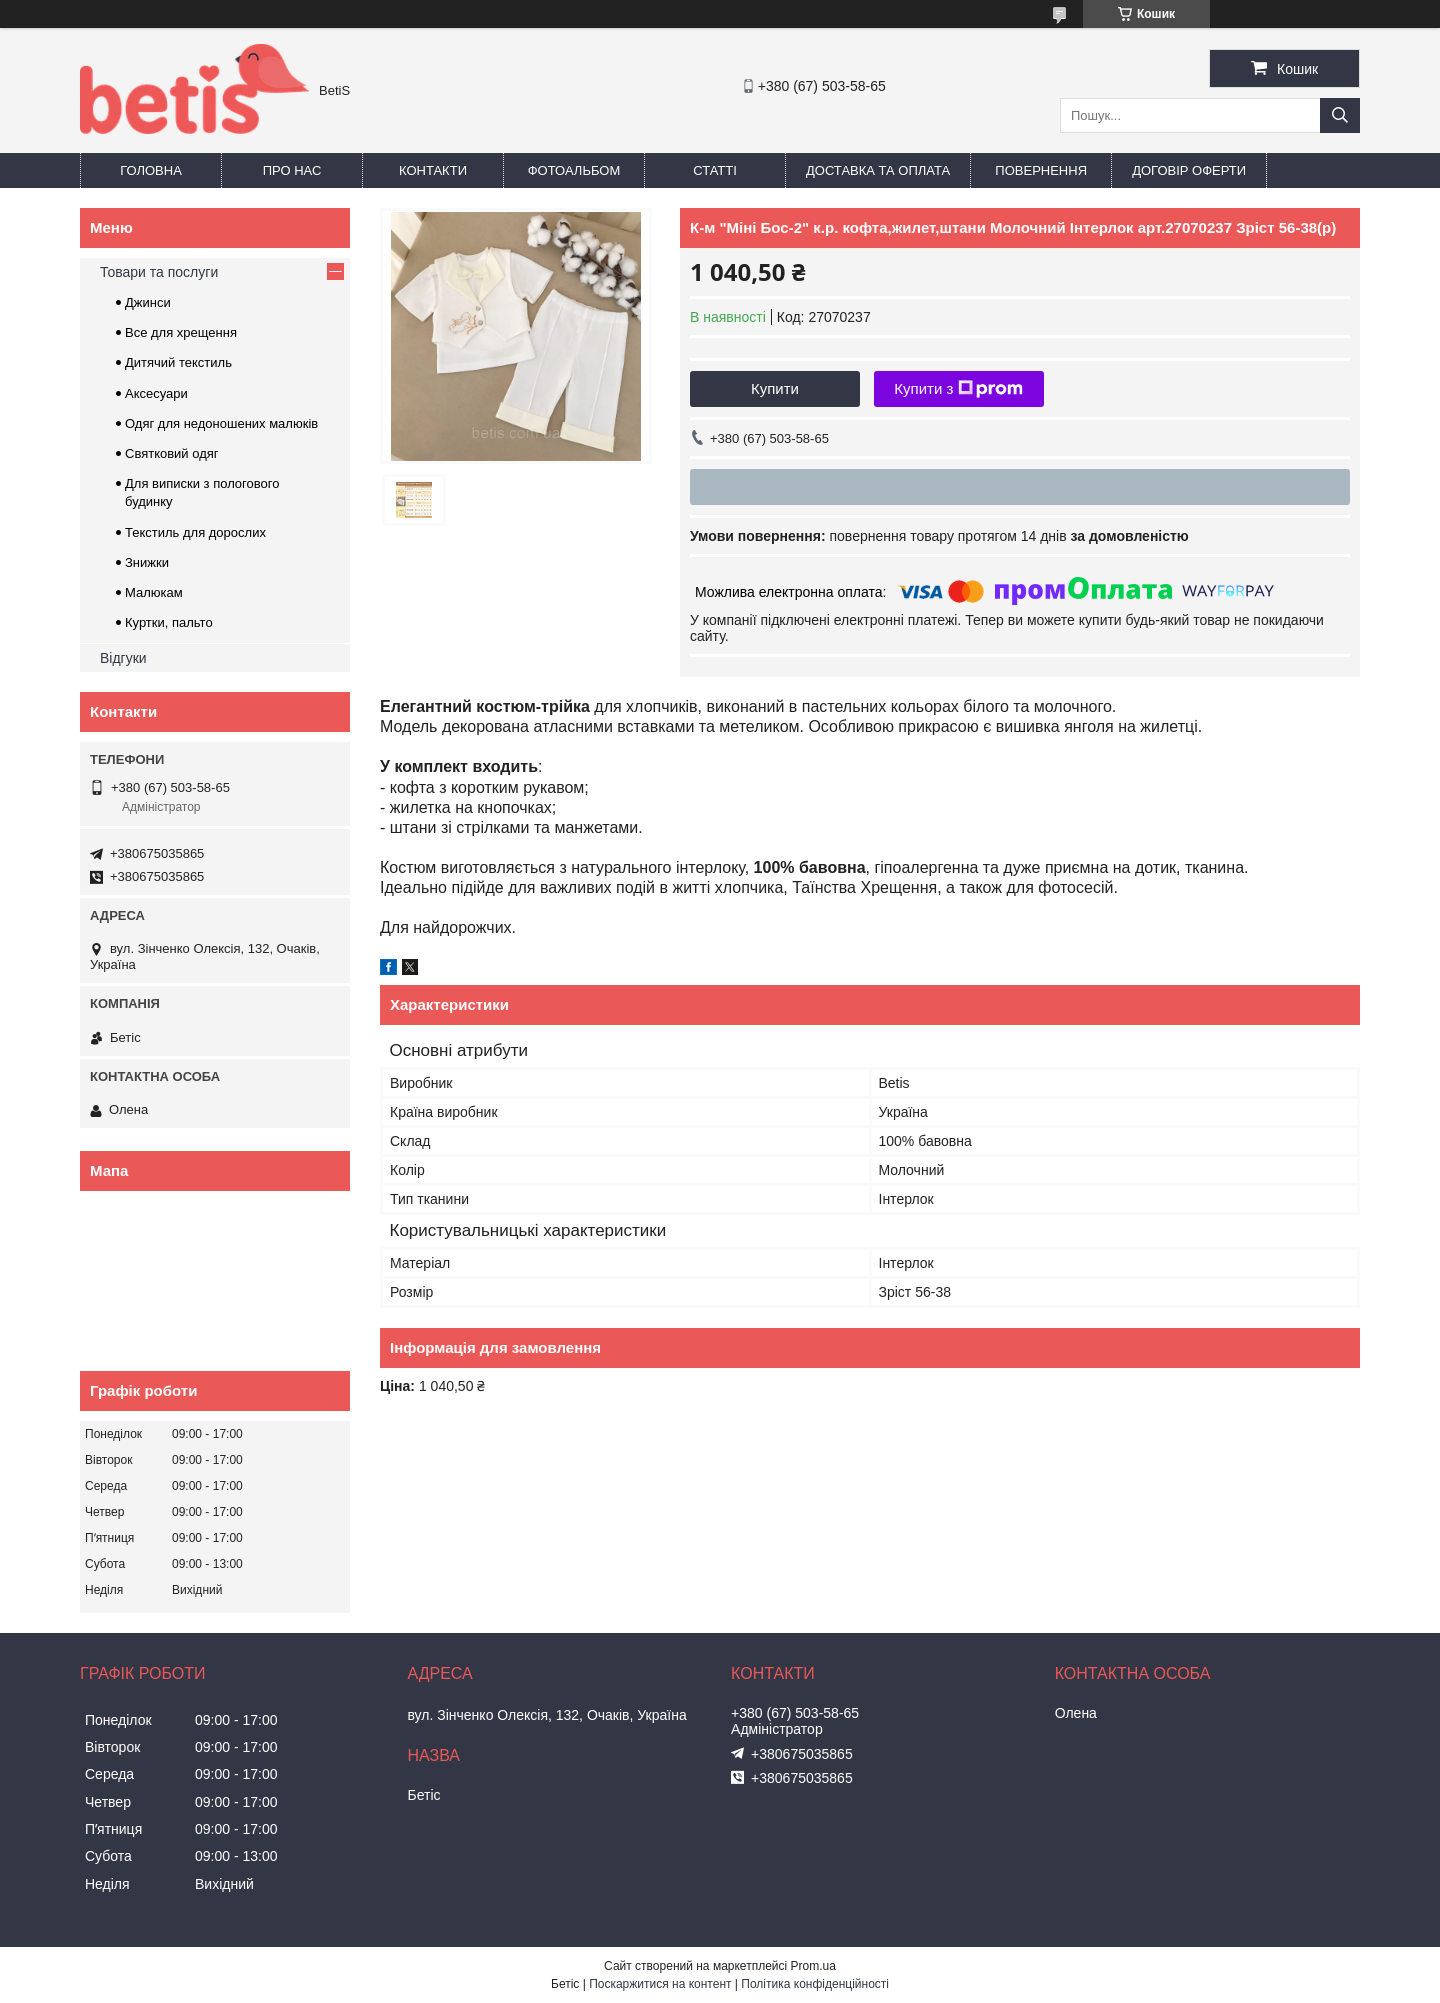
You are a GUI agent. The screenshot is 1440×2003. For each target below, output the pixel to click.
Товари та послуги (159, 272)
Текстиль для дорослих (195, 532)
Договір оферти (1189, 170)
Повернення (1041, 170)
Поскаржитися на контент (660, 1984)
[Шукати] (1340, 115)
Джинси (148, 302)
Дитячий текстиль (178, 362)
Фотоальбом (574, 170)
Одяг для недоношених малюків (221, 423)
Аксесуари (156, 393)
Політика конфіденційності (815, 1984)
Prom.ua (813, 1966)
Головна (151, 170)
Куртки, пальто (169, 622)
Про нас (292, 170)
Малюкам (154, 592)
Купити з (958, 389)
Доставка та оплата (878, 170)
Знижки (147, 562)
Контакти (433, 170)
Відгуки (123, 658)
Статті (715, 170)
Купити (775, 388)
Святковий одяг (172, 453)
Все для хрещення (181, 332)
